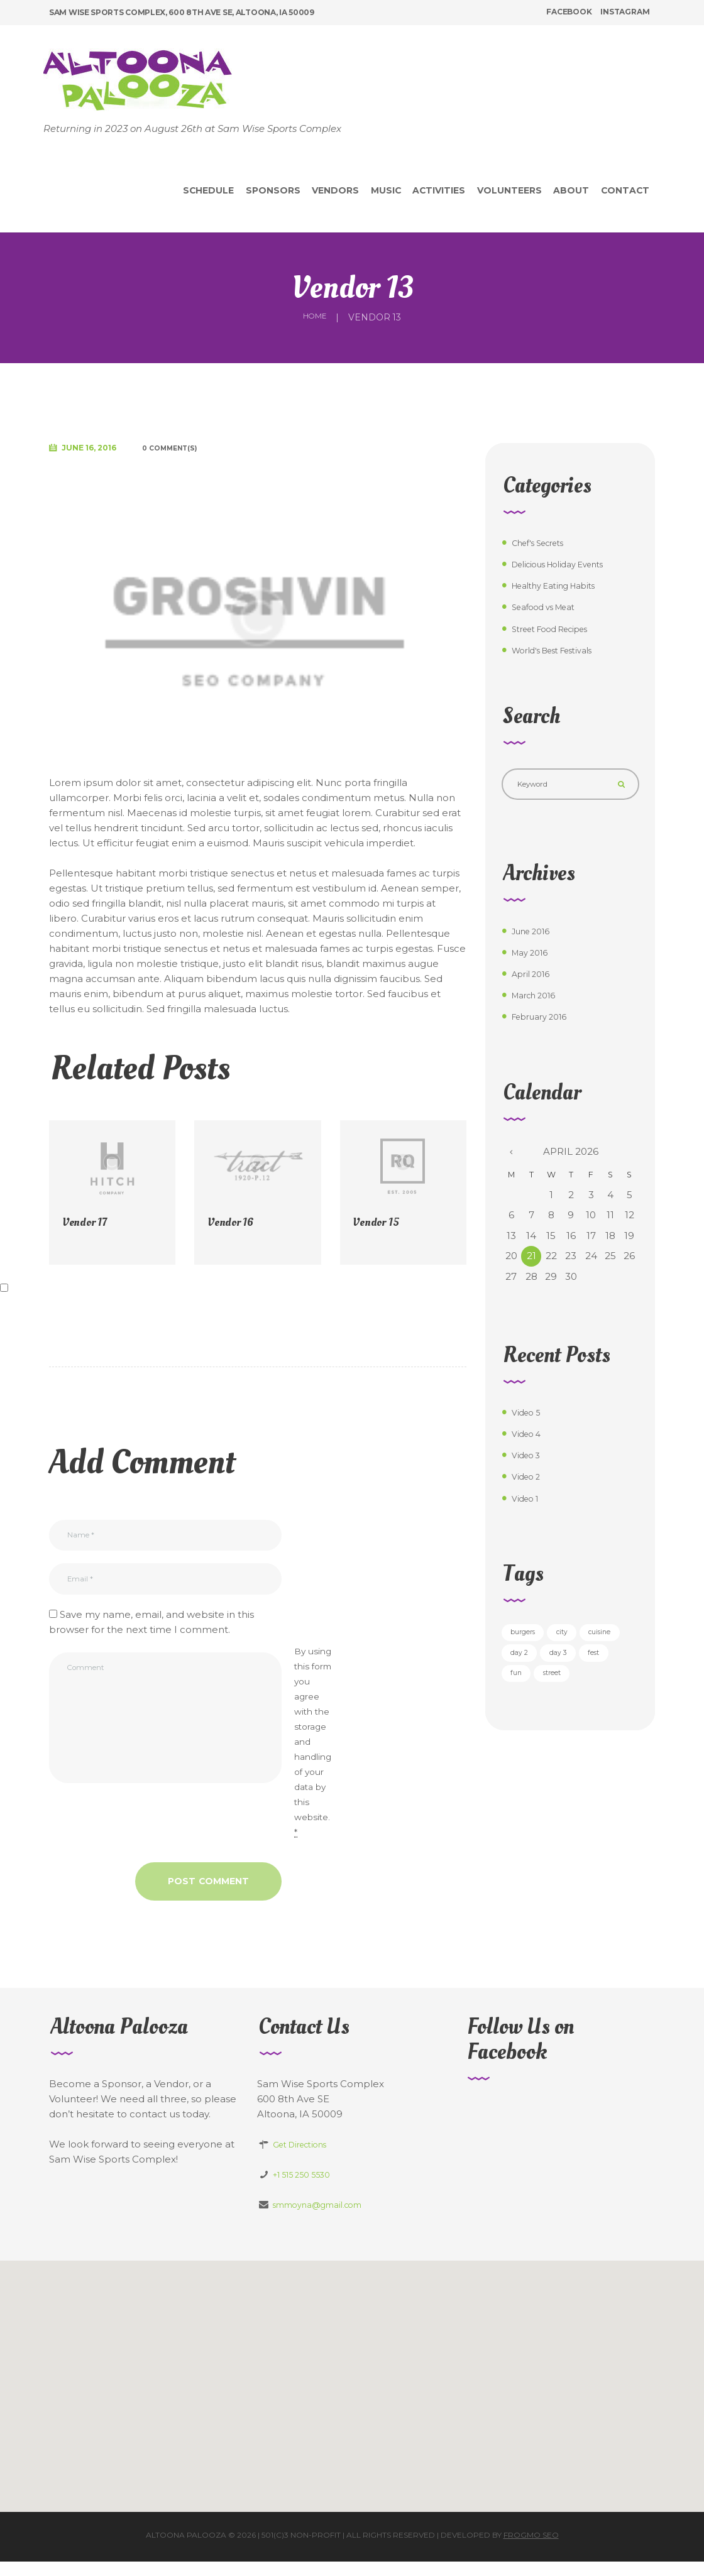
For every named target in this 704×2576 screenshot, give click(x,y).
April (535, 980)
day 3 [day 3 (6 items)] (523, 1690)
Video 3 (529, 1462)
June (535, 938)
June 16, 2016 (98, 448)
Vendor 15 (379, 1222)
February (546, 1024)
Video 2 (529, 1484)
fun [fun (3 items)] (606, 1690)
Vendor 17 (88, 1222)
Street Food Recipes (561, 629)
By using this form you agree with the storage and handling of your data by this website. (312, 1756)
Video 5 (529, 1420)
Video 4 (529, 1441)
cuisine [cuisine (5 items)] (526, 1665)
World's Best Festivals (563, 650)
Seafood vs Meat (551, 607)
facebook (569, 11)
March (539, 1002)
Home (314, 317)
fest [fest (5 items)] (567, 1690)
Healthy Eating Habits (563, 585)
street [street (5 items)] (524, 1713)
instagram (625, 11)
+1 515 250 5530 (309, 2189)
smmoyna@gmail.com (327, 2219)
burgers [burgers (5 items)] (528, 1641)
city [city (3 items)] (577, 1641)
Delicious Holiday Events (570, 564)
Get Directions (307, 2158)
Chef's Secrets (545, 542)
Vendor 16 (234, 1222)
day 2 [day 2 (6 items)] (577, 1665)
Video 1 (528, 1505)
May (534, 959)
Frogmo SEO (531, 2549)
